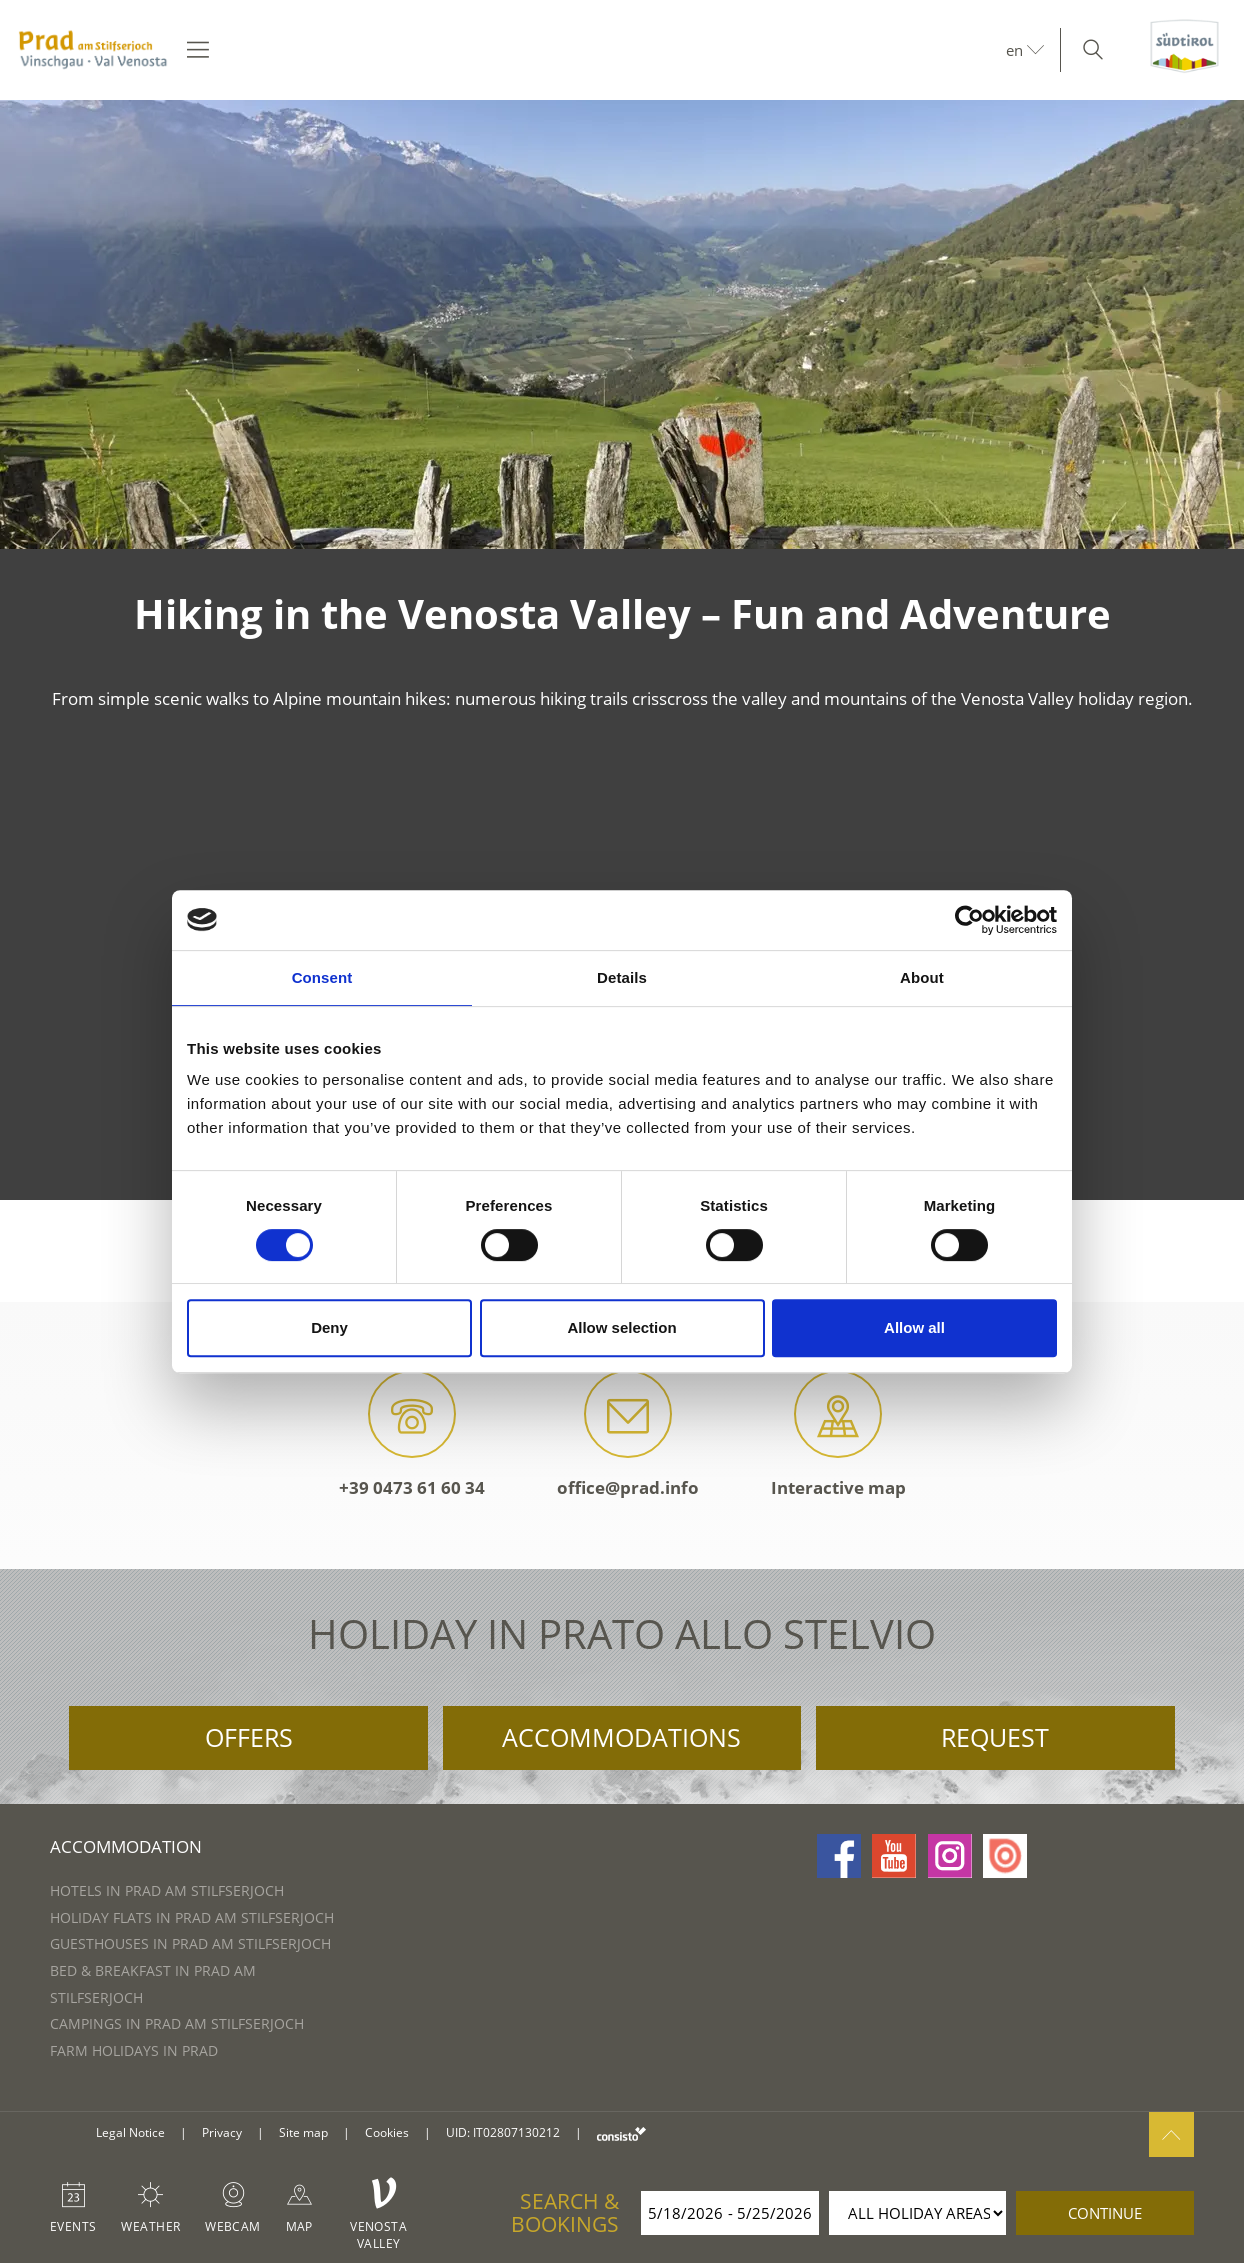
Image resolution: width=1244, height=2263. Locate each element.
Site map (303, 2132)
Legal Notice (130, 2132)
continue (1105, 2213)
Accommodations (621, 1737)
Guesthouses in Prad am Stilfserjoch (190, 1943)
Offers (249, 1737)
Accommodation (126, 1846)
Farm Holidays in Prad (134, 2050)
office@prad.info (628, 1434)
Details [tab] (622, 977)
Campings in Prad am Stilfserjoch (177, 2023)
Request (995, 1737)
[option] (622, 324)
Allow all (914, 1327)
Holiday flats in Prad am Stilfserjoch (192, 1917)
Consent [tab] (322, 977)
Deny (329, 1327)
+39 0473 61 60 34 (412, 1434)
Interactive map (838, 1434)
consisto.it (621, 2133)
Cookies (387, 2132)
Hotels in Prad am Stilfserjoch (167, 1890)
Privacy (222, 2132)
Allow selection (621, 1327)
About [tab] (922, 977)
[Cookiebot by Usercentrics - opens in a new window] (969, 920)
